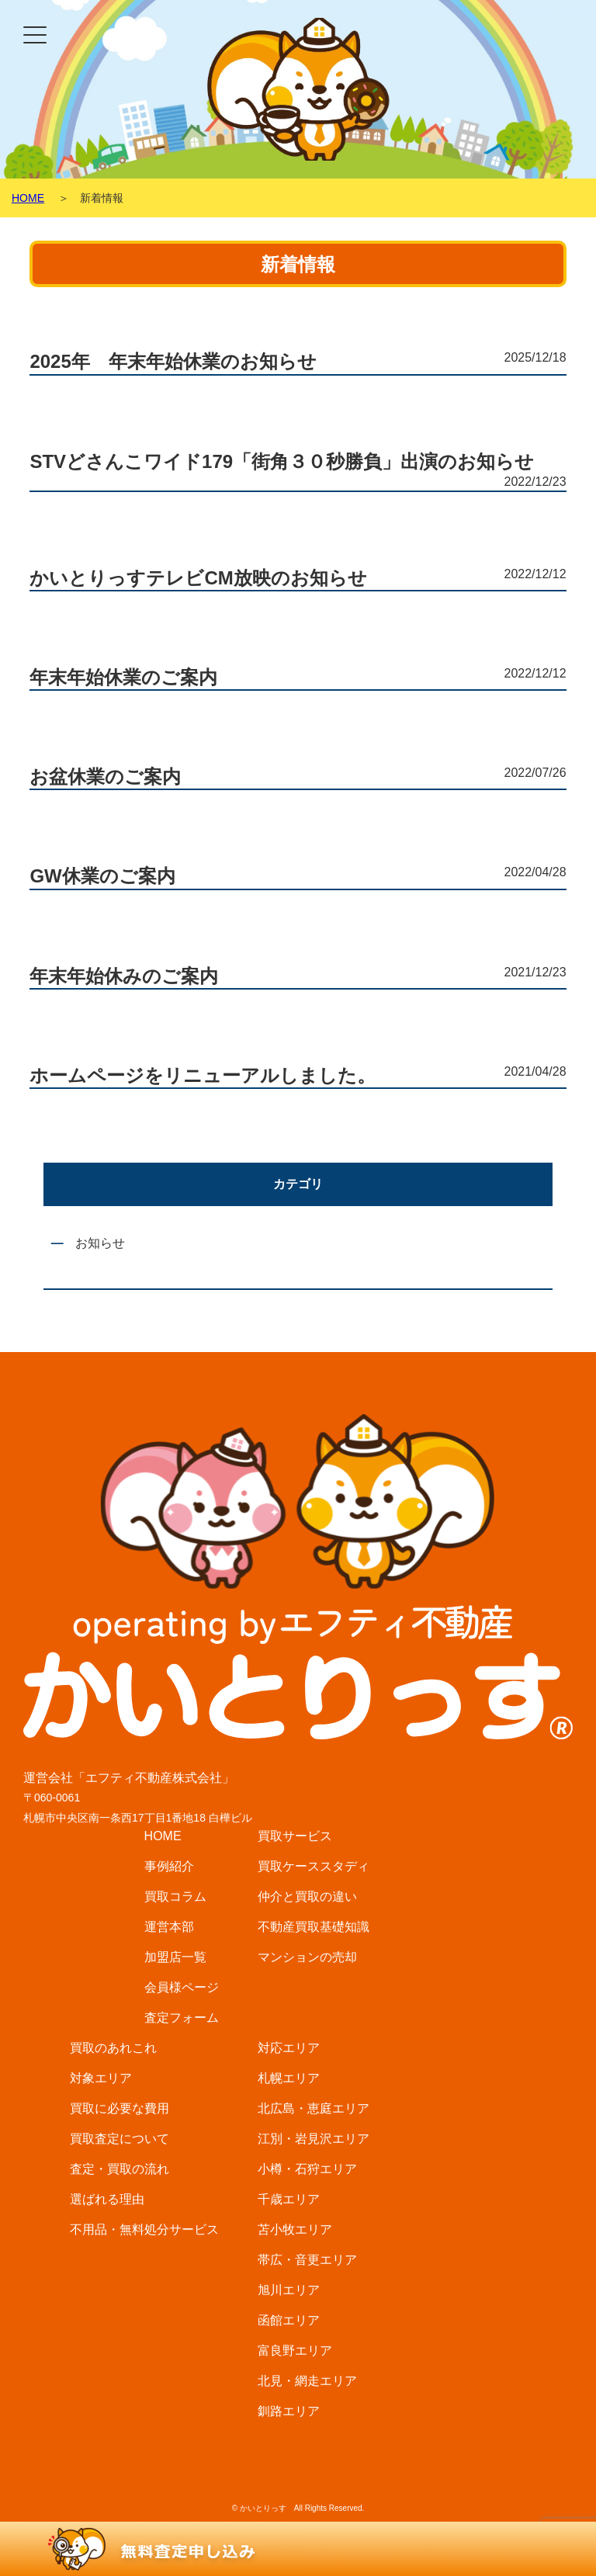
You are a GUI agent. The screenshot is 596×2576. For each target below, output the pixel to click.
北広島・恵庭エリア (313, 2108)
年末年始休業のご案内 (123, 677)
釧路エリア (289, 2411)
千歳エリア (289, 2199)
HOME (163, 1836)
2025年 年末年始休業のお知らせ (172, 361)
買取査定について (119, 2138)
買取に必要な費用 (119, 2108)
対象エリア (101, 2078)
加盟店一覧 (175, 1957)
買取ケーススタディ (313, 1866)
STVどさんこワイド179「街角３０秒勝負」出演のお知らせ (281, 461)
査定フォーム (181, 2017)
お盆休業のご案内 (105, 776)
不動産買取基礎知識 (313, 1926)
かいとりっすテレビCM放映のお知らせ (197, 577)
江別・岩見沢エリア (313, 2138)
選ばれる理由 (107, 2199)
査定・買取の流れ (119, 2169)
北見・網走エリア (307, 2380)
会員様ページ (181, 1987)
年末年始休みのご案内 (123, 976)
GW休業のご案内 (102, 875)
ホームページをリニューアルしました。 (202, 1075)
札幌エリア (289, 2078)
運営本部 (169, 1926)
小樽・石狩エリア (307, 2169)
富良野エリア (295, 2350)
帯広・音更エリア (307, 2259)
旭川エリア (289, 2290)
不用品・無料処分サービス (144, 2229)
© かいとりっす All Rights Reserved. (298, 2508)
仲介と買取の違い (307, 1896)
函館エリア (289, 2320)
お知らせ (100, 1243)
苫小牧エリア (295, 2229)
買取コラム (175, 1896)
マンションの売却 (307, 1957)
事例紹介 (169, 1866)
